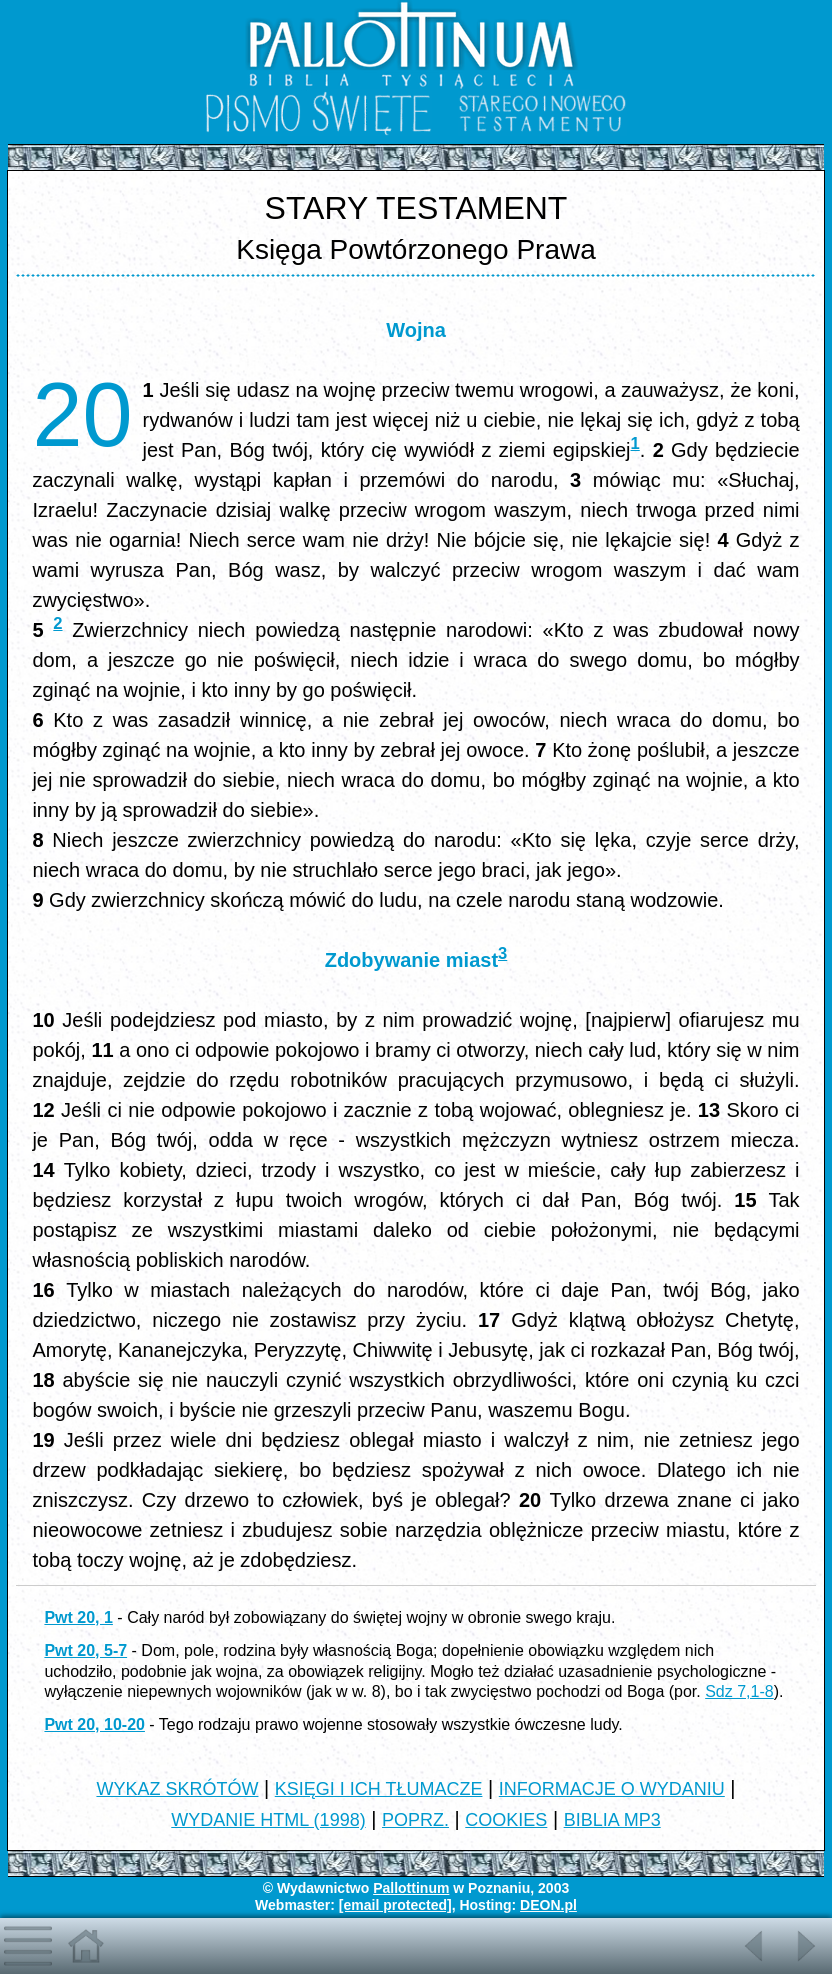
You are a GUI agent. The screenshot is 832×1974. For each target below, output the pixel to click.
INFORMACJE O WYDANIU (612, 1789)
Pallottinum (411, 1888)
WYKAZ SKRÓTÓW (177, 1789)
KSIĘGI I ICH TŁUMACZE (379, 1789)
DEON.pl (548, 1905)
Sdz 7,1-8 (739, 1691)
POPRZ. (415, 1820)
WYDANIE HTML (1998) (268, 1820)
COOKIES (506, 1820)
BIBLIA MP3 (612, 1820)
